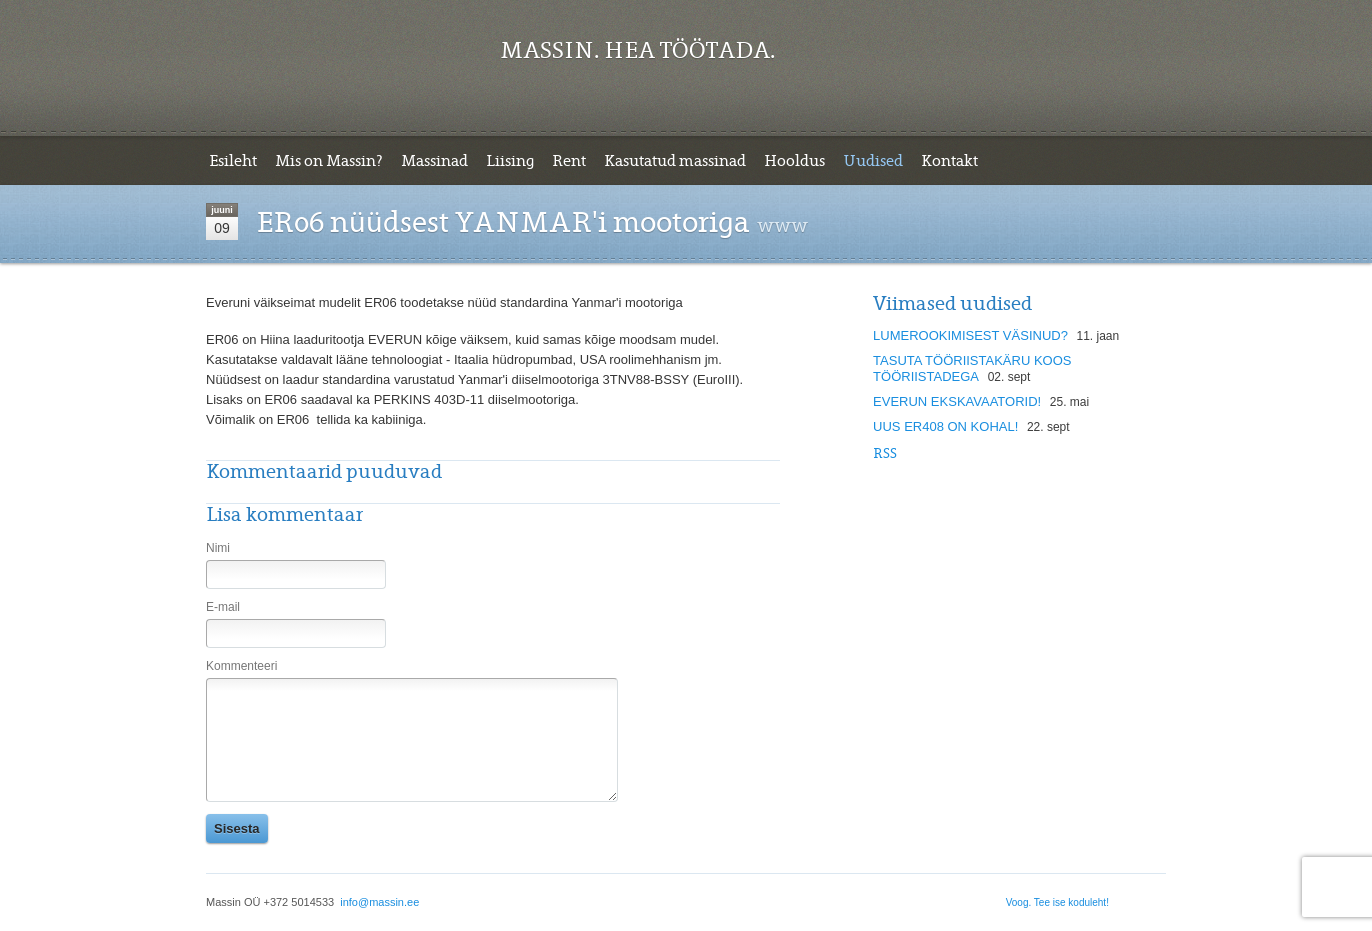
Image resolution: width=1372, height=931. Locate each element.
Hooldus (794, 161)
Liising (510, 161)
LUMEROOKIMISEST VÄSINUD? (970, 335)
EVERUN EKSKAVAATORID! (957, 401)
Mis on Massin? (329, 161)
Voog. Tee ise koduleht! (1057, 902)
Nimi (218, 548)
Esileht (233, 161)
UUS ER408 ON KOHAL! (945, 426)
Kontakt (949, 161)
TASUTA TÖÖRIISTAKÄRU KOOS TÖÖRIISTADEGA (972, 368)
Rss (885, 453)
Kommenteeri (241, 666)
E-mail (223, 607)
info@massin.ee (379, 902)
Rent (569, 161)
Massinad (434, 161)
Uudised (873, 161)
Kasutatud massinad (675, 161)
